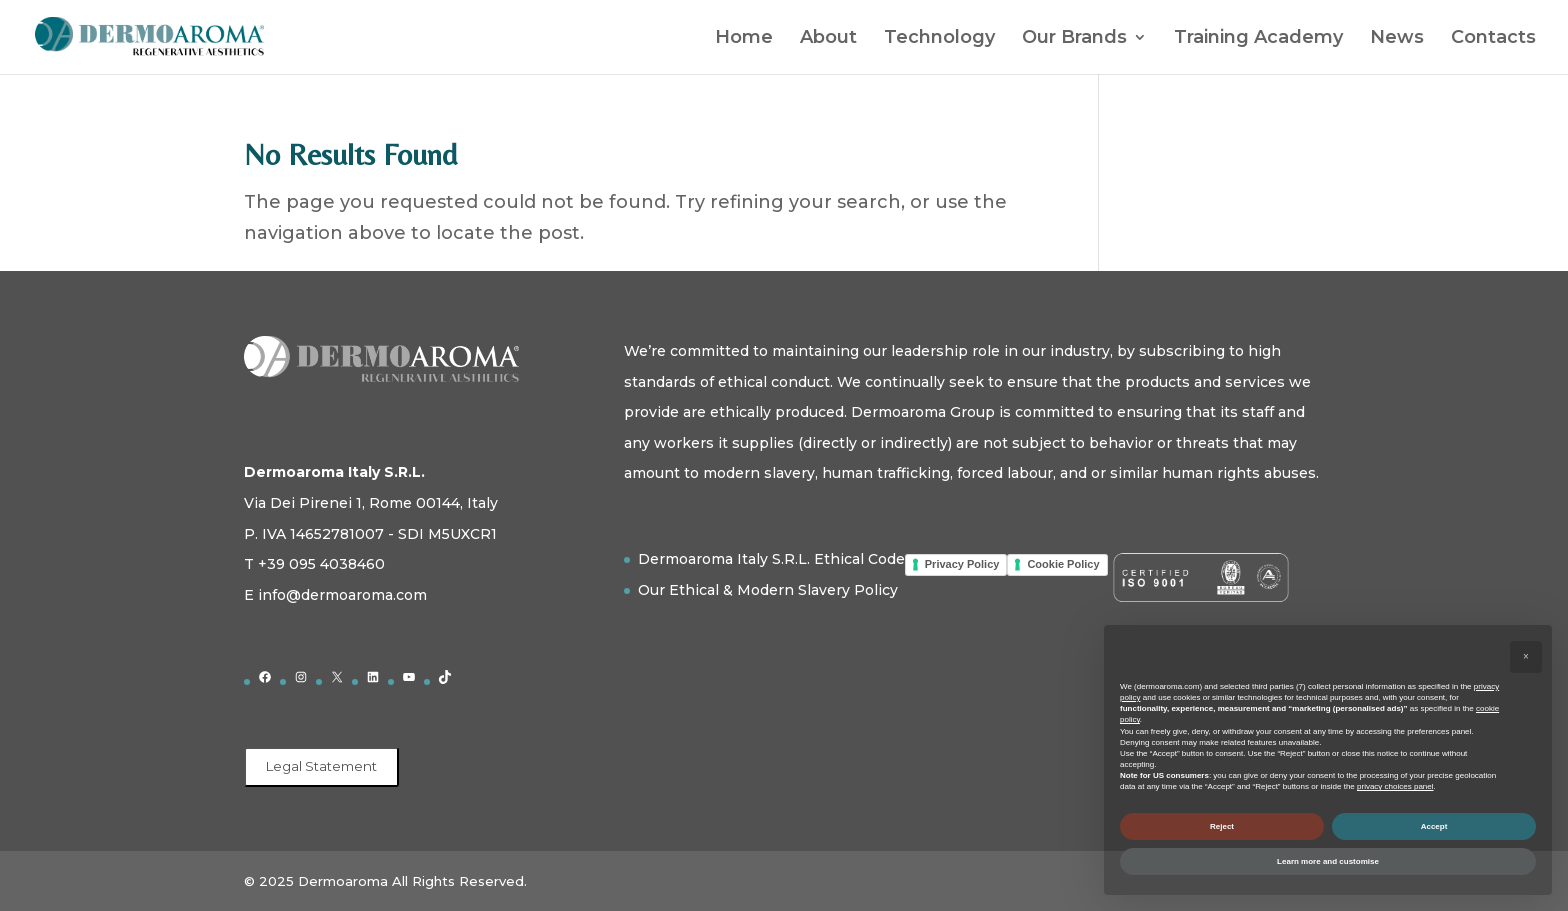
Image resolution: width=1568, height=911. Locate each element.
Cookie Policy (1063, 564)
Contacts (1493, 39)
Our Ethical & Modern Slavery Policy (768, 590)
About (828, 39)
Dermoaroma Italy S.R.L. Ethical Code (771, 559)
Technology (939, 39)
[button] (1526, 657)
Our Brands (1074, 39)
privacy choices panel (1395, 786)
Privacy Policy (962, 564)
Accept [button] (1434, 826)
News (1397, 39)
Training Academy (1258, 39)
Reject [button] (1222, 826)
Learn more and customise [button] (1328, 861)
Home (744, 39)
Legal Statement (321, 766)
